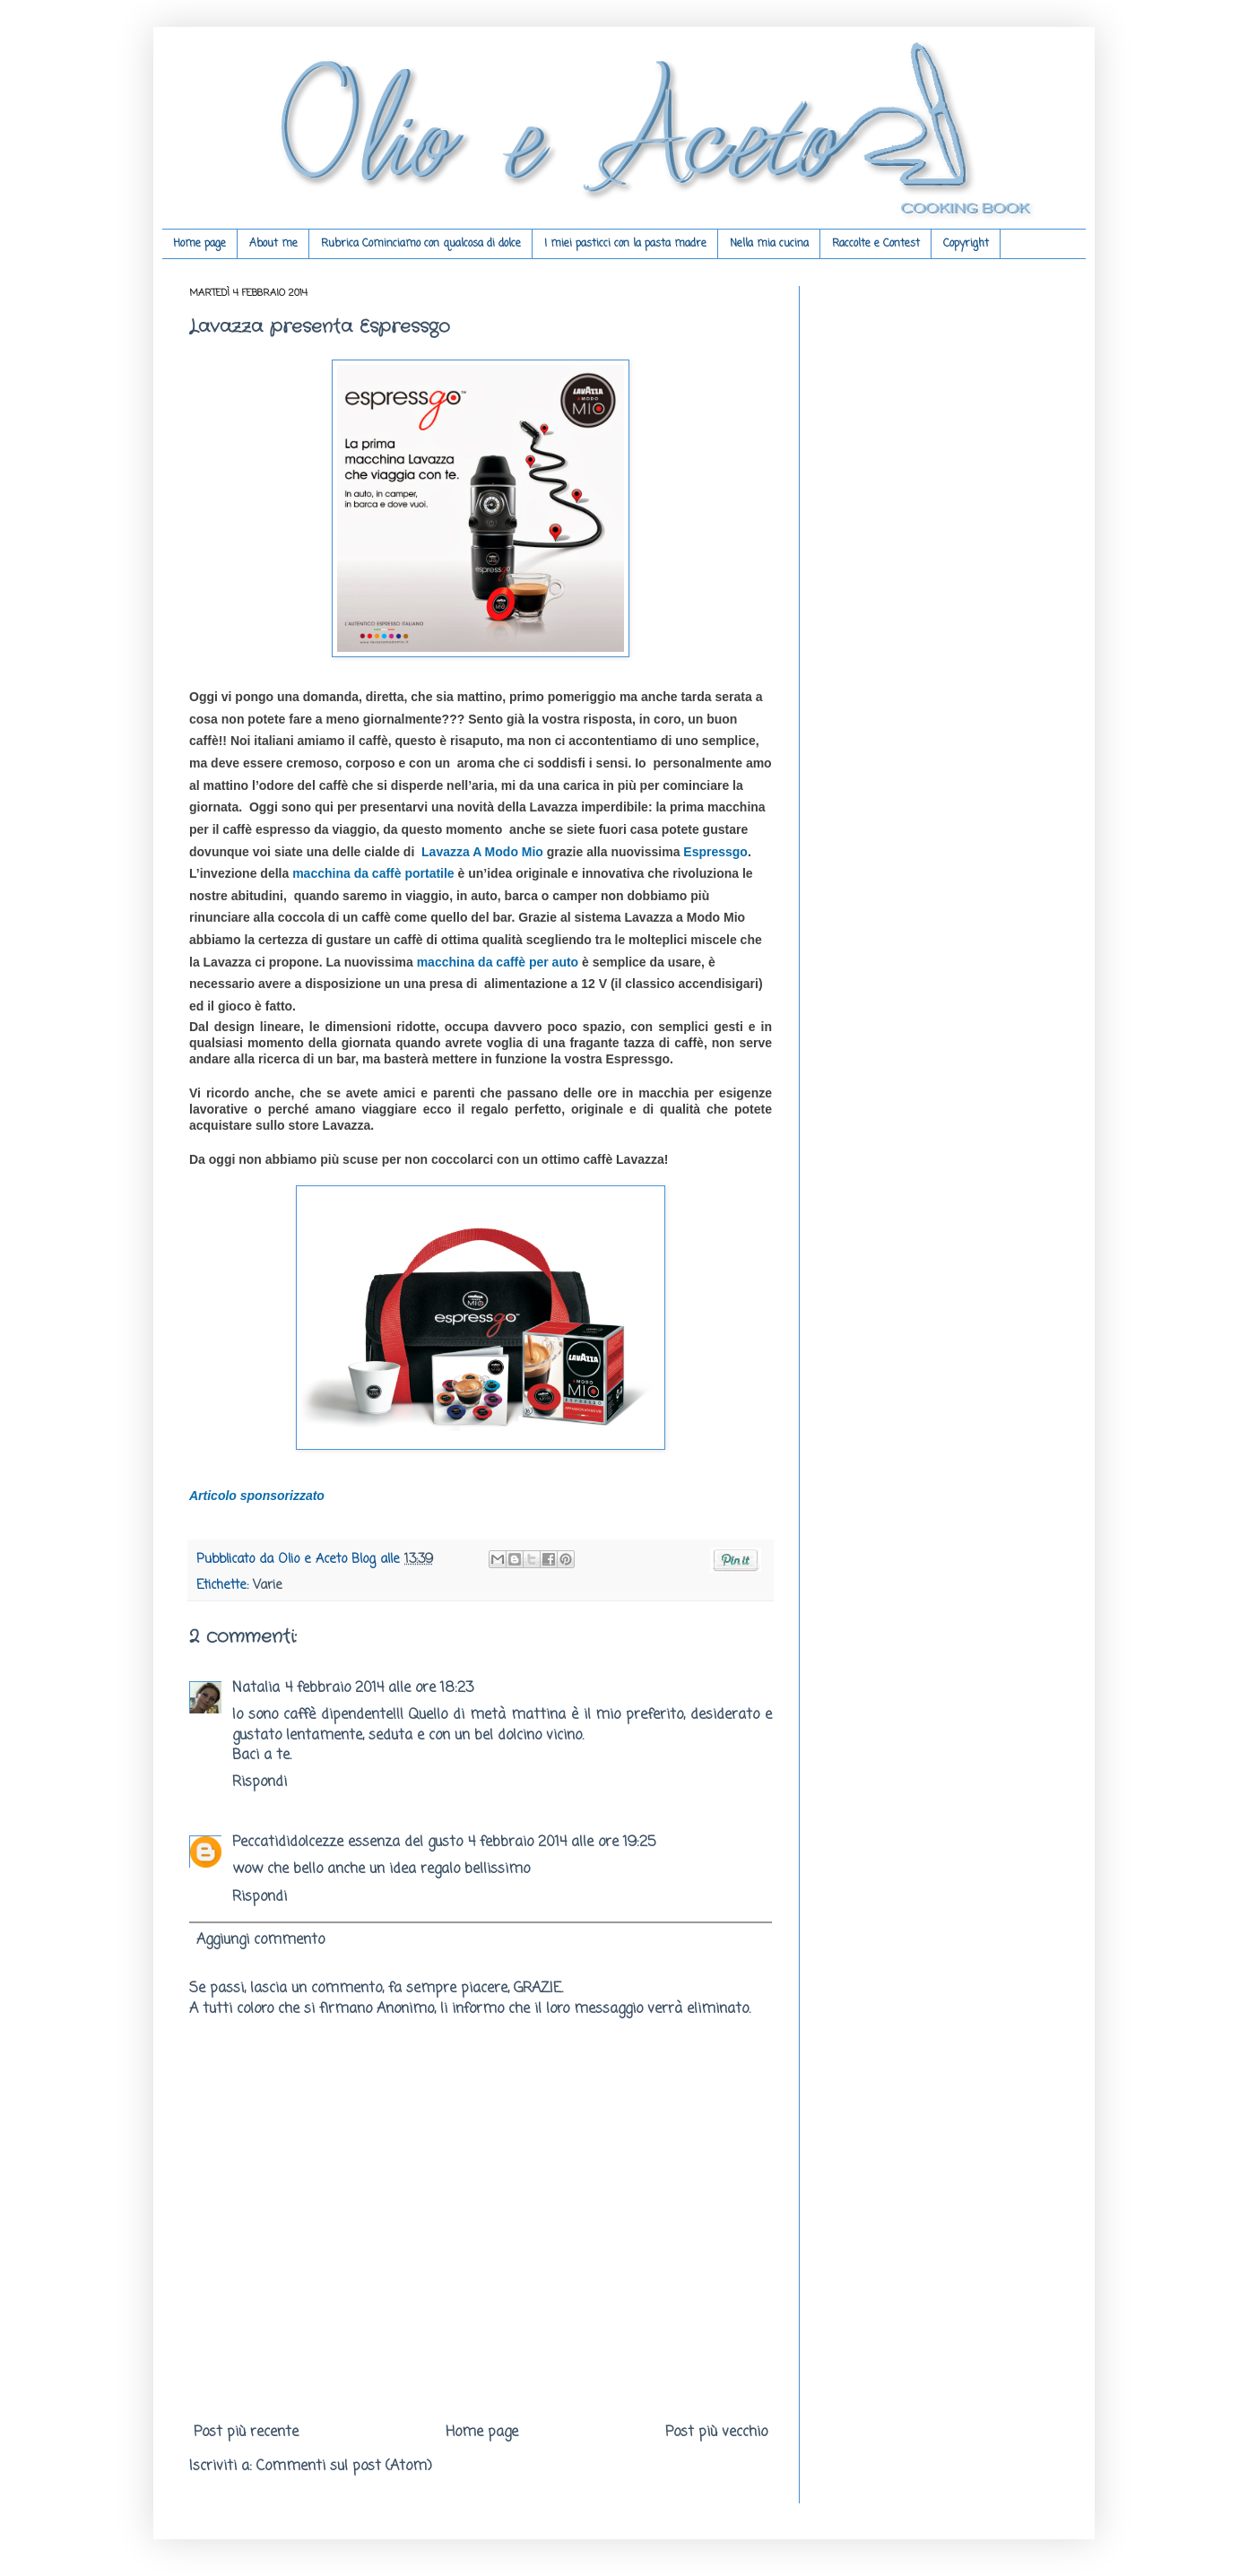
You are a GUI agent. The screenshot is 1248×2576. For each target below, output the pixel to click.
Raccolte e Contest (876, 244)
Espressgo (715, 852)
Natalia (256, 1688)
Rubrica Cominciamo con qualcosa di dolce (421, 244)
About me (273, 244)
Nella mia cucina (769, 244)
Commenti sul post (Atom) (344, 2466)
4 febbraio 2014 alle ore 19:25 (561, 1842)
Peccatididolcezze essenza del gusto (347, 1842)
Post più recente (246, 2432)
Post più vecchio (716, 2432)
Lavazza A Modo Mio (482, 852)
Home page (199, 244)
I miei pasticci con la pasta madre (625, 244)
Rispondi (259, 1782)
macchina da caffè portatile (373, 873)
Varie (267, 1585)
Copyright (966, 244)
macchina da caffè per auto (498, 962)
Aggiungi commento (260, 1940)
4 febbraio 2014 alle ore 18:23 (379, 1688)
